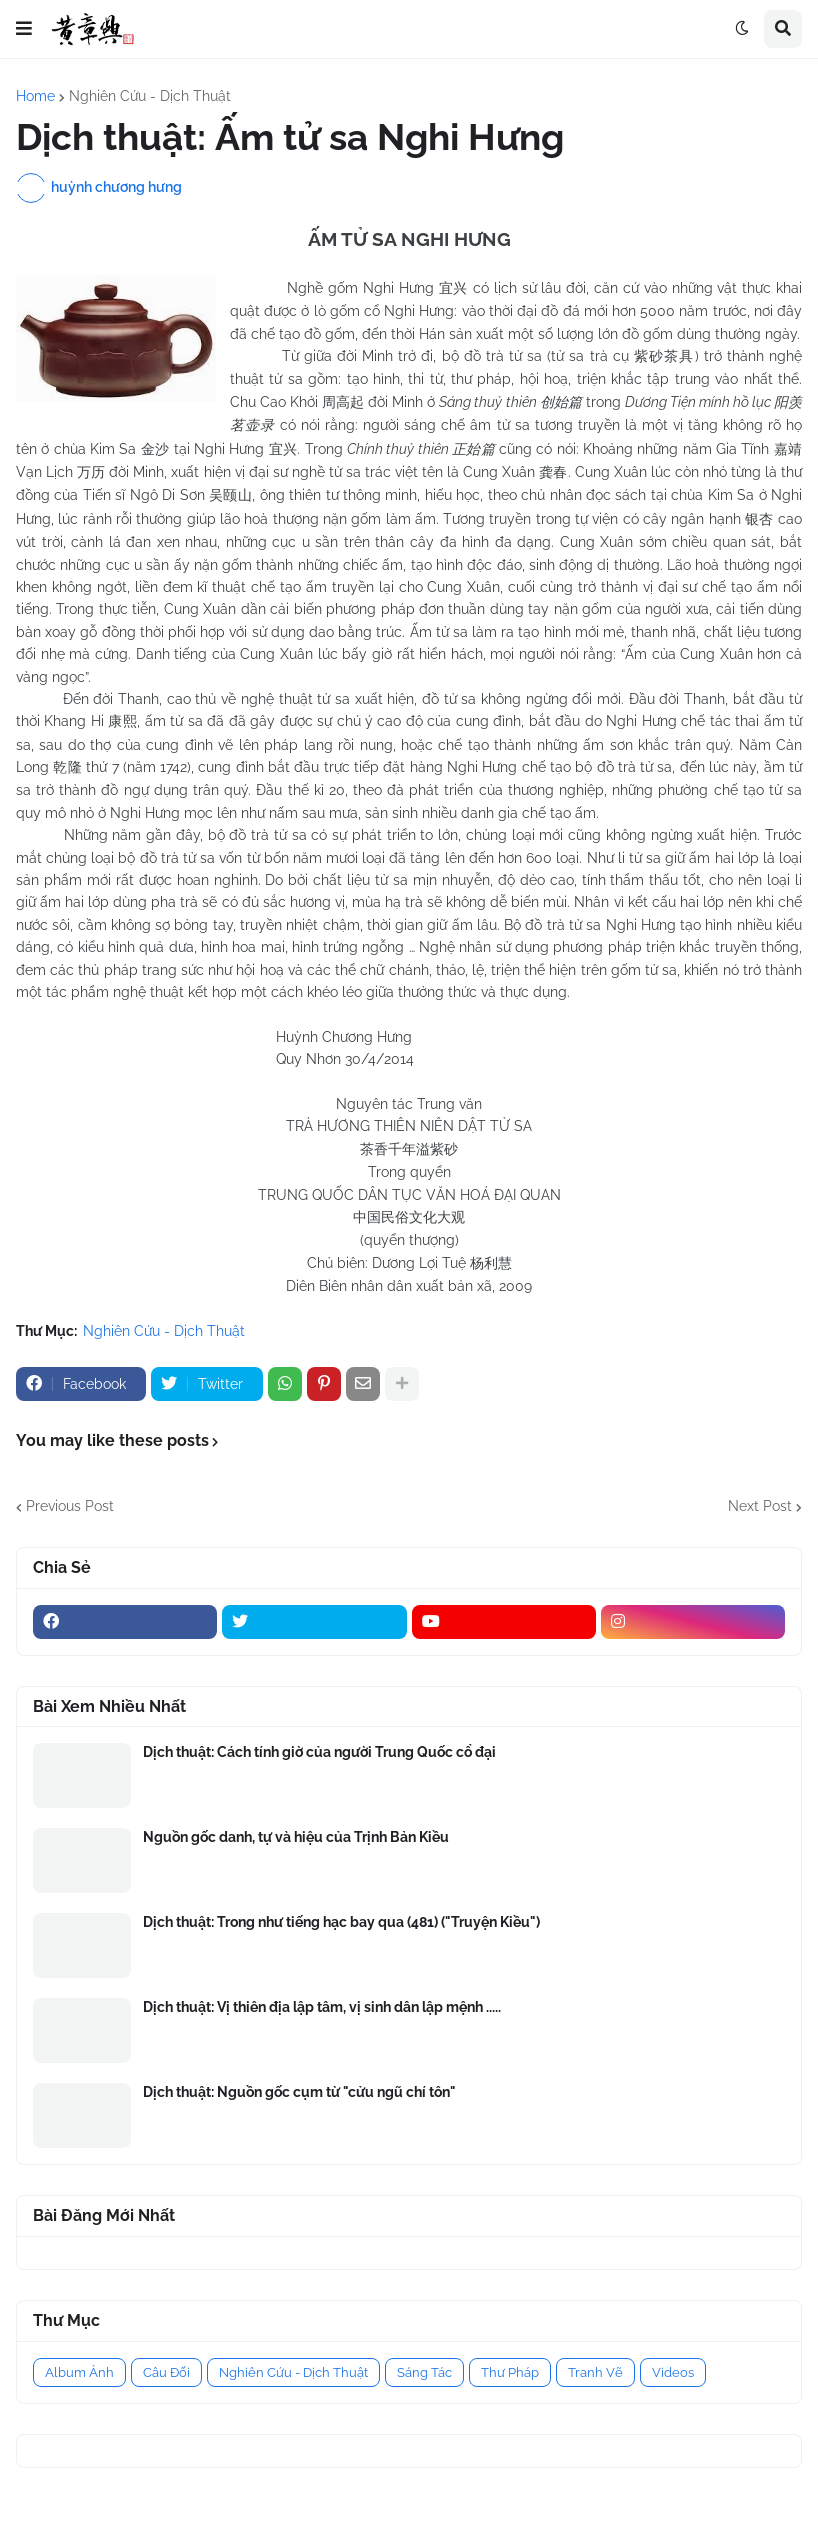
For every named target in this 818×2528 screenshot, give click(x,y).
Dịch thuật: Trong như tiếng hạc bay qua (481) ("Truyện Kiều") (341, 1922)
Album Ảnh (79, 2372)
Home (35, 96)
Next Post (760, 1506)
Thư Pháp (510, 2372)
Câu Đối (166, 2372)
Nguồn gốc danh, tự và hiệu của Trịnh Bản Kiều (296, 1837)
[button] (24, 29)
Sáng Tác (424, 2372)
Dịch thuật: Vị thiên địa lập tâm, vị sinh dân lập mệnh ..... (322, 2007)
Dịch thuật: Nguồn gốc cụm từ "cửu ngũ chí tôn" (299, 2092)
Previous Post (70, 1506)
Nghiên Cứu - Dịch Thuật (150, 96)
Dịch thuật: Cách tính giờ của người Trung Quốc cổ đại (319, 1752)
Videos (673, 2372)
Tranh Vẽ (595, 2372)
